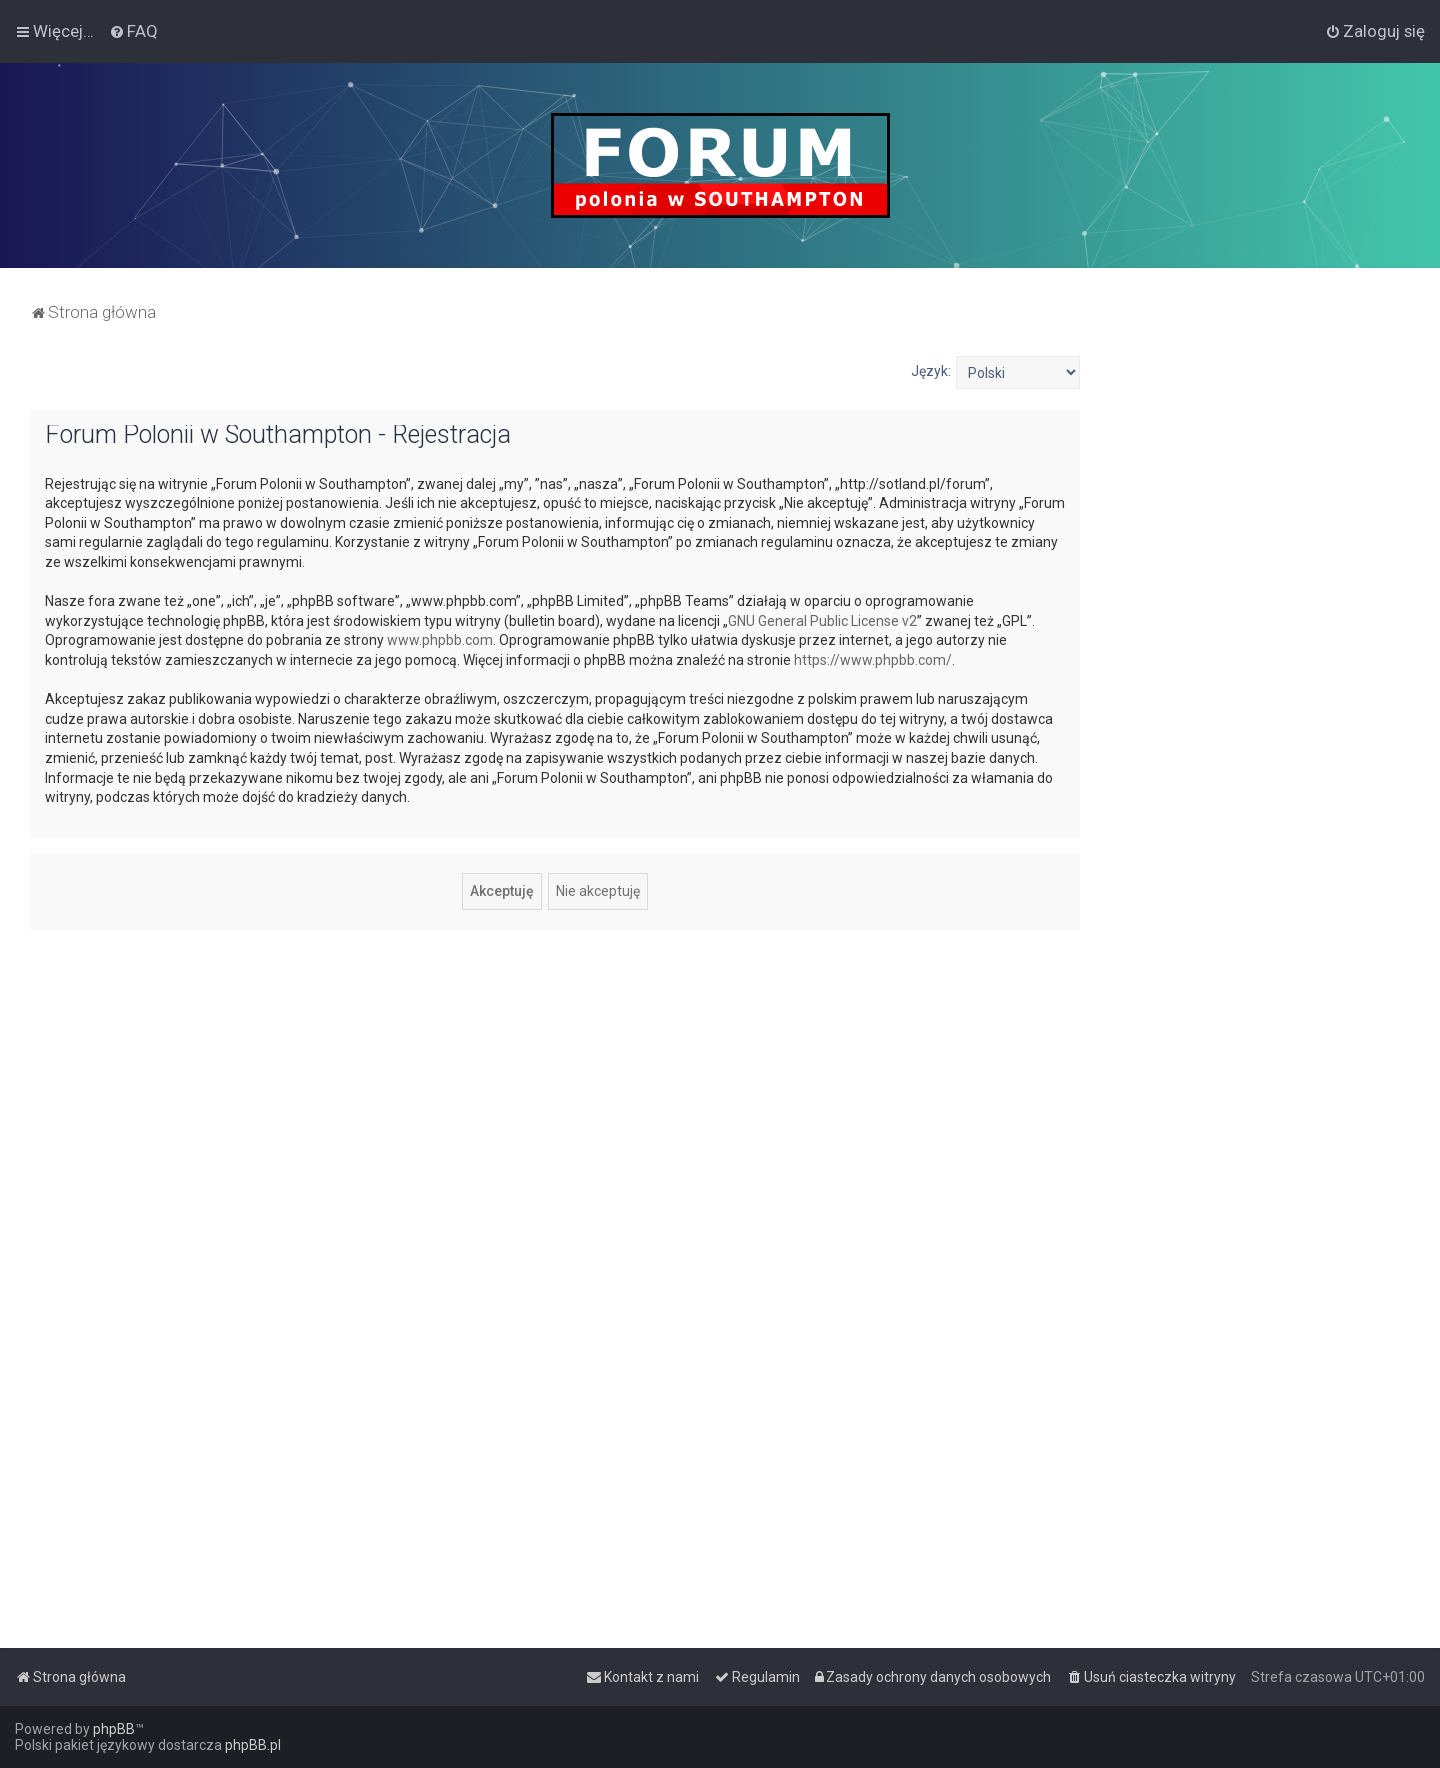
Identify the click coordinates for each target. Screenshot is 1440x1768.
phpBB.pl (253, 1745)
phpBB (114, 1729)
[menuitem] (133, 31)
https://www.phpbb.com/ (873, 660)
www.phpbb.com (440, 640)
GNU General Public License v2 (822, 621)
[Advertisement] (1260, 656)
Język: (931, 371)
